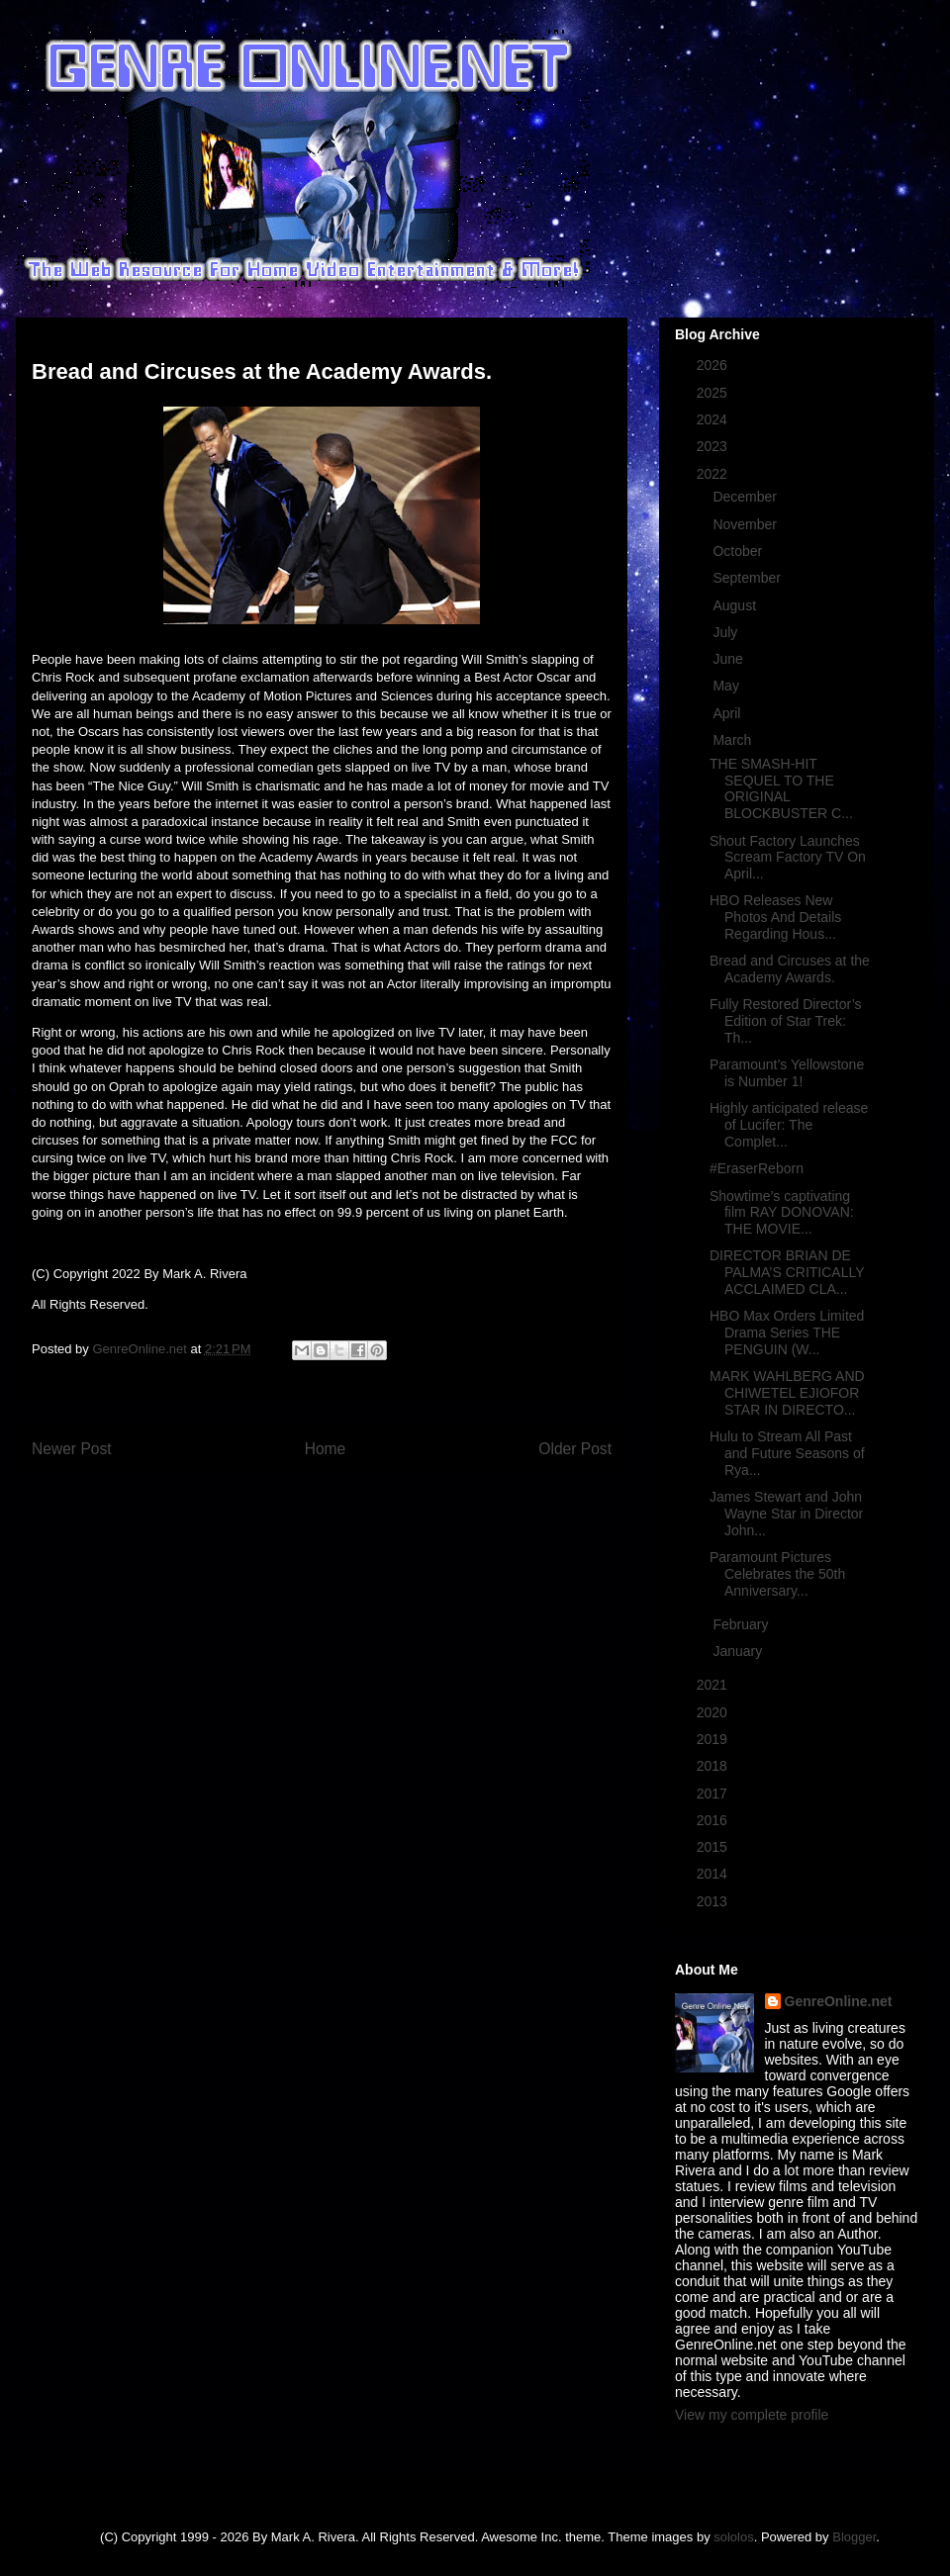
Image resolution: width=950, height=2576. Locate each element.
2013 (714, 1901)
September (748, 578)
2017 (714, 1793)
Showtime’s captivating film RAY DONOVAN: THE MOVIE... (782, 1213)
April (728, 713)
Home (325, 1448)
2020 (714, 1712)
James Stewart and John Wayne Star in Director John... (786, 1513)
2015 (714, 1847)
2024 (714, 419)
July (726, 632)
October (739, 551)
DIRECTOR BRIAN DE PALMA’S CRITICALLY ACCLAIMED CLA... (787, 1272)
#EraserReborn (757, 1168)
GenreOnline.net (839, 2001)
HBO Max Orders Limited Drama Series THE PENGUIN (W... (787, 1332)
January (739, 1651)
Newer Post (72, 1448)
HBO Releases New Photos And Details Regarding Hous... (775, 917)
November (746, 524)
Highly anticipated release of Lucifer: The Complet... (789, 1125)
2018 (714, 1766)
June (729, 659)
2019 (714, 1739)
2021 (714, 1685)
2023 (714, 446)
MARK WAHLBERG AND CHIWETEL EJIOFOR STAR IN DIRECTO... (787, 1393)
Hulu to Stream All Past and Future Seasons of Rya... (787, 1453)
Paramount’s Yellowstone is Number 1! (787, 1073)
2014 (714, 1874)
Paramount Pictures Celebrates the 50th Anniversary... (777, 1574)
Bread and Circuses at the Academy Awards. (790, 969)
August (735, 605)
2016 (714, 1820)
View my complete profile (751, 2415)
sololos (733, 2537)
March (733, 740)
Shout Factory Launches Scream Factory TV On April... (788, 857)
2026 (714, 365)
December (746, 497)
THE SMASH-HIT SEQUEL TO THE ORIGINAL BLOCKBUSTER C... (781, 788)
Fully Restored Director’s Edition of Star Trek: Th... (786, 1021)
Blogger (854, 2537)
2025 (714, 393)
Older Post (575, 1448)
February (742, 1624)
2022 (714, 474)
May (727, 685)
